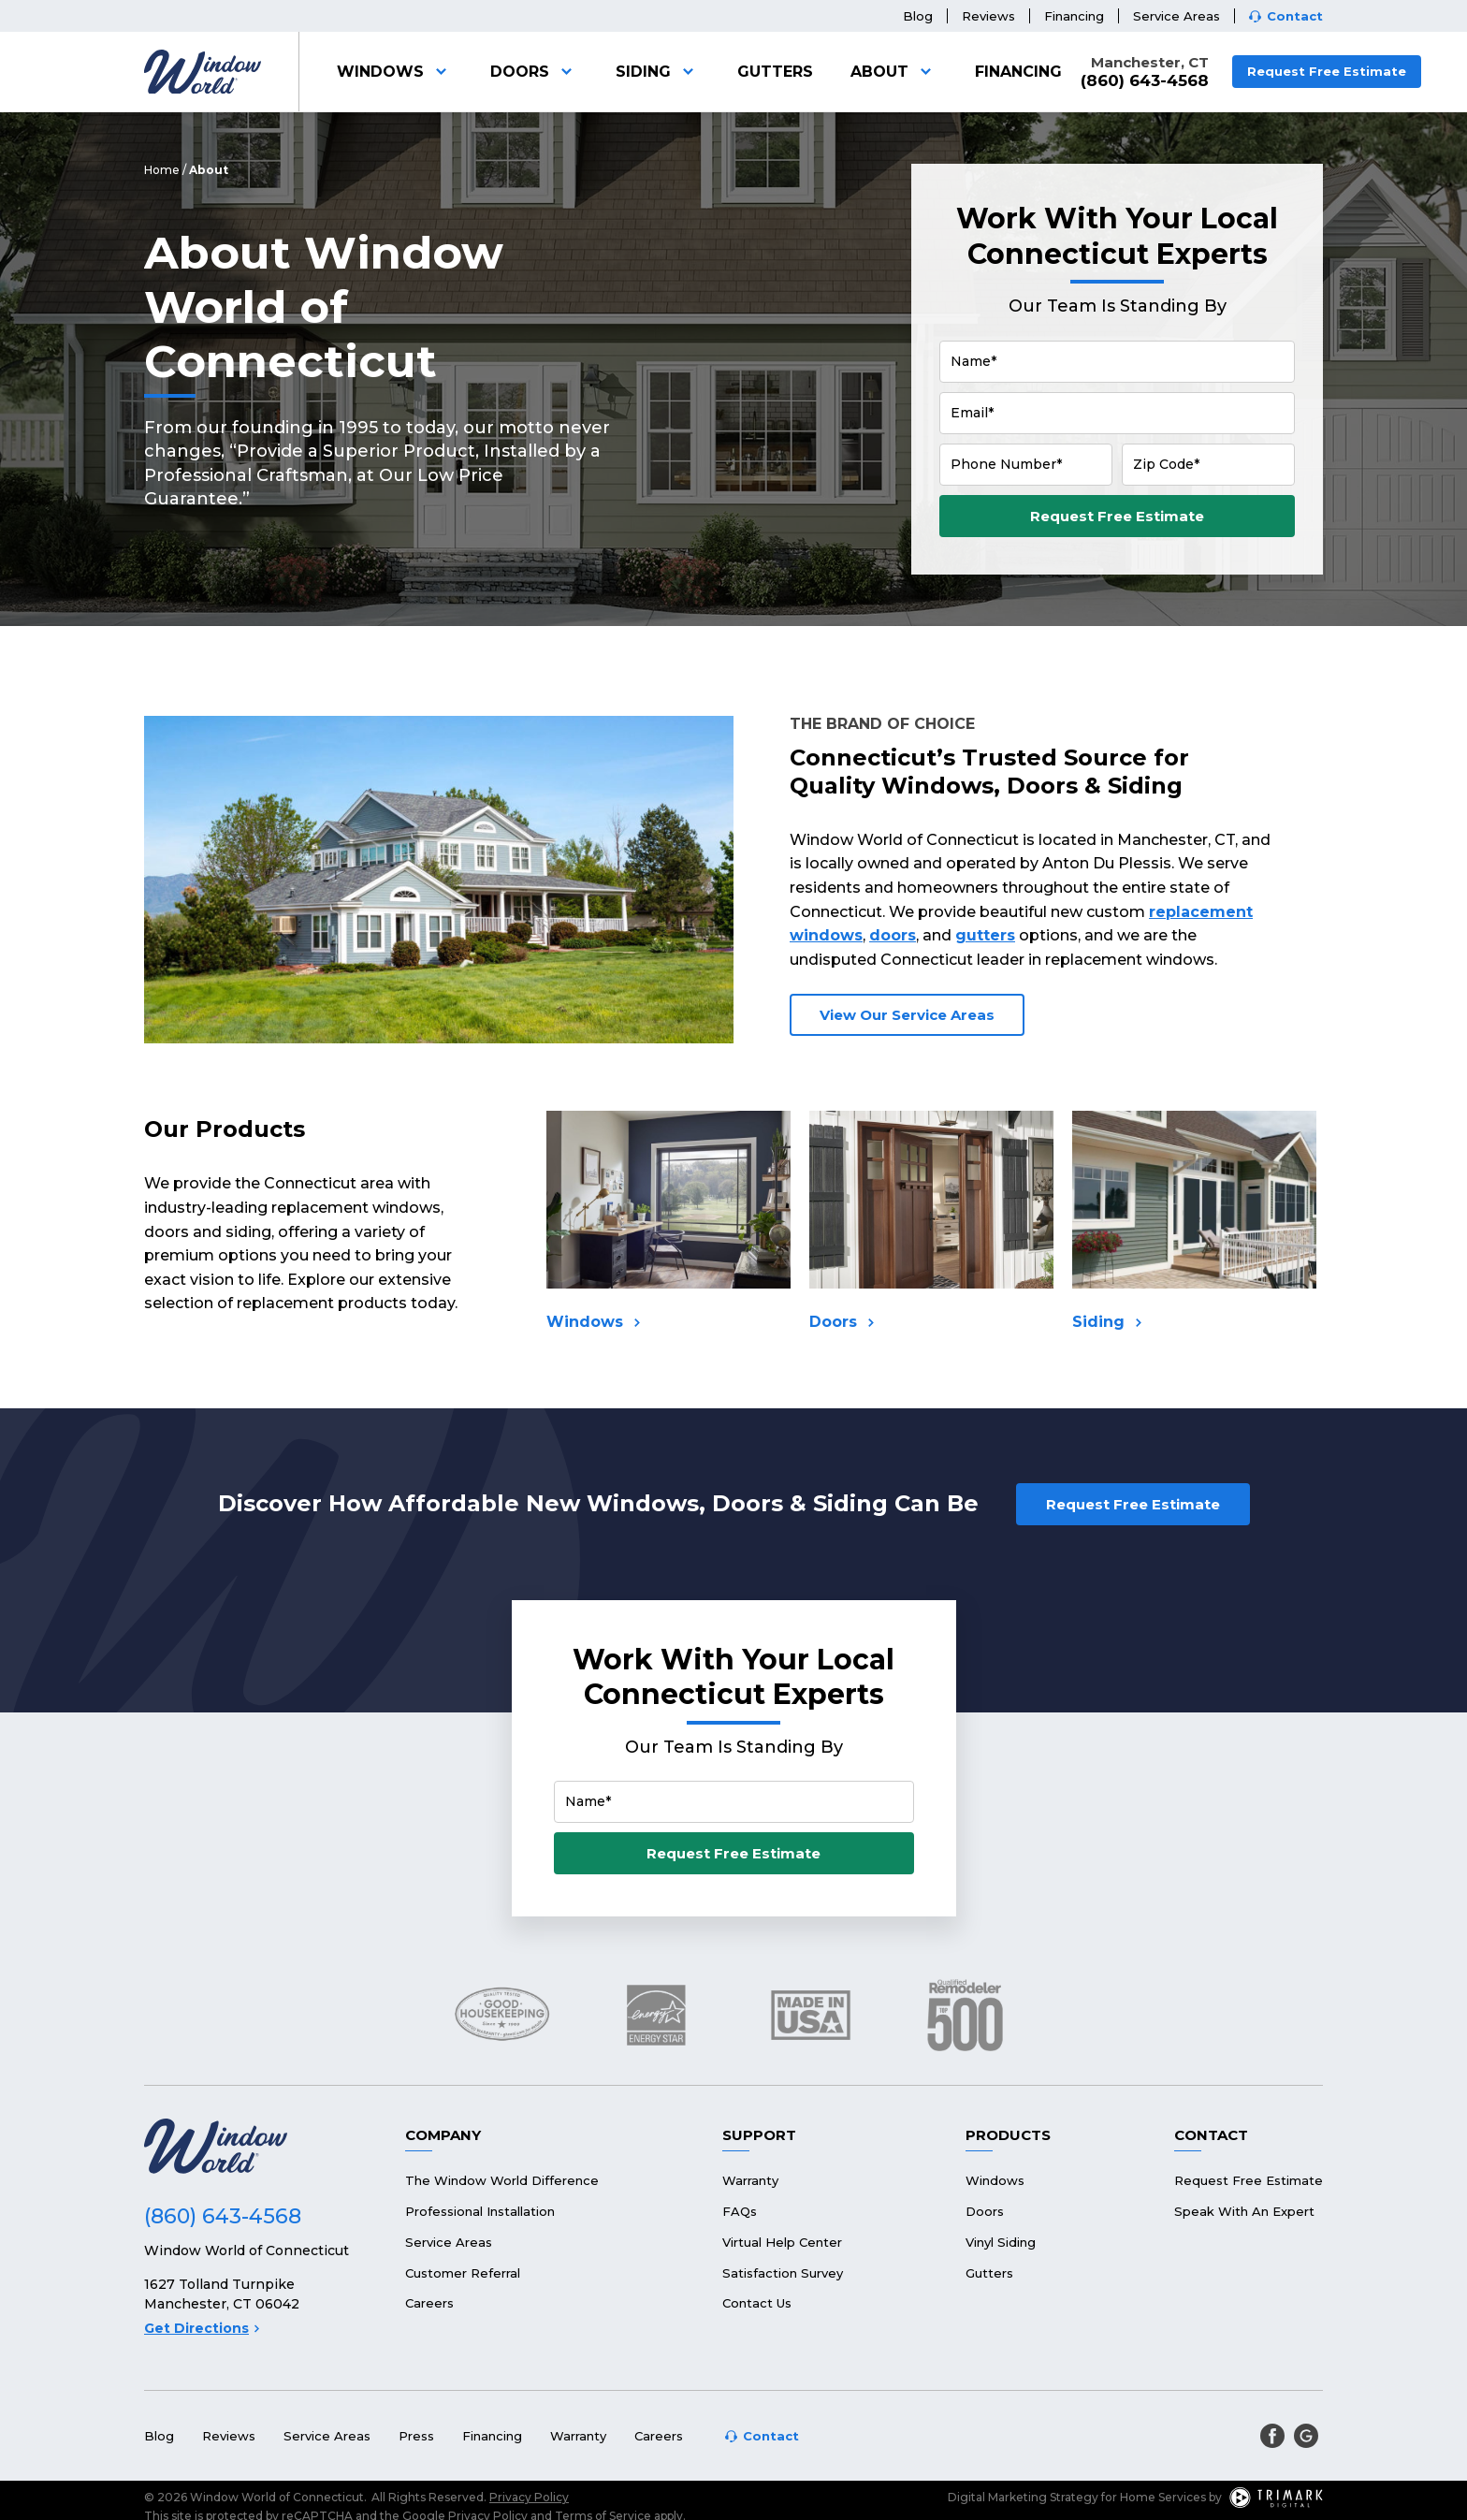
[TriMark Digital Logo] (1276, 2497)
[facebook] (1272, 2436)
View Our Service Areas (907, 1015)
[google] (1306, 2436)
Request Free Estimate (1326, 71)
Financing (1074, 15)
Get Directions (201, 2328)
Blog (918, 15)
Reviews (988, 15)
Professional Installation (480, 2211)
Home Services (1163, 2497)
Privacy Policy (529, 2497)
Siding (658, 71)
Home (162, 170)
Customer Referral (462, 2272)
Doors (534, 71)
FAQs (739, 2211)
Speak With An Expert (1244, 2211)
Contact (1295, 16)
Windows (395, 71)
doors (892, 935)
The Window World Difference (502, 2180)
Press (416, 2435)
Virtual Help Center (782, 2242)
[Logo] (202, 72)
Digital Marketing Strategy (1023, 2497)
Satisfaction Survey (782, 2272)
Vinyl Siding (1001, 2242)
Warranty (750, 2180)
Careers (429, 2302)
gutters (985, 935)
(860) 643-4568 (1145, 81)
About (893, 71)
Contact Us (757, 2302)
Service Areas (1176, 15)
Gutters (775, 71)
